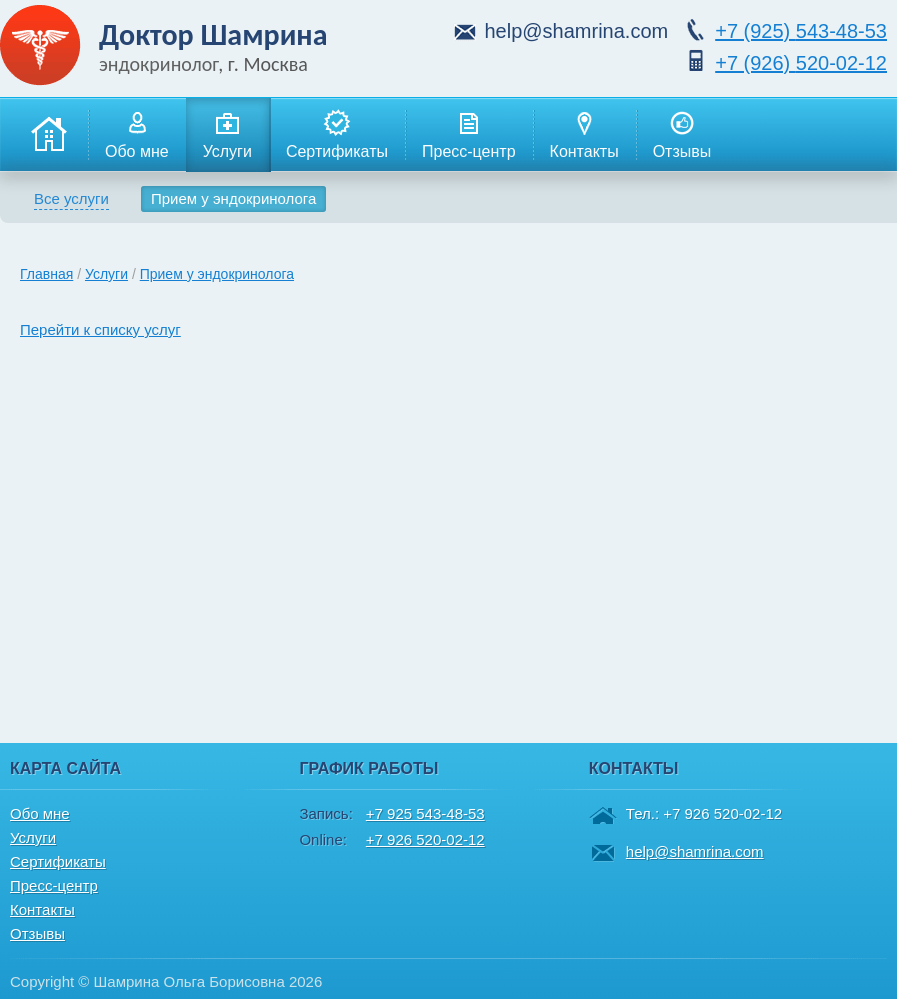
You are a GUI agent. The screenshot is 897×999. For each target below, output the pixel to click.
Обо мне (137, 134)
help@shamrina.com (576, 31)
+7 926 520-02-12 (425, 839)
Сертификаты (337, 134)
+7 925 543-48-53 (425, 813)
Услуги (227, 134)
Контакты (584, 134)
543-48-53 (801, 31)
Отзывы (682, 134)
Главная (46, 274)
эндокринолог (158, 64)
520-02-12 (801, 63)
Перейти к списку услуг (100, 329)
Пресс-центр (469, 134)
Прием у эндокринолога (233, 198)
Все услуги (71, 198)
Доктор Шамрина (213, 34)
